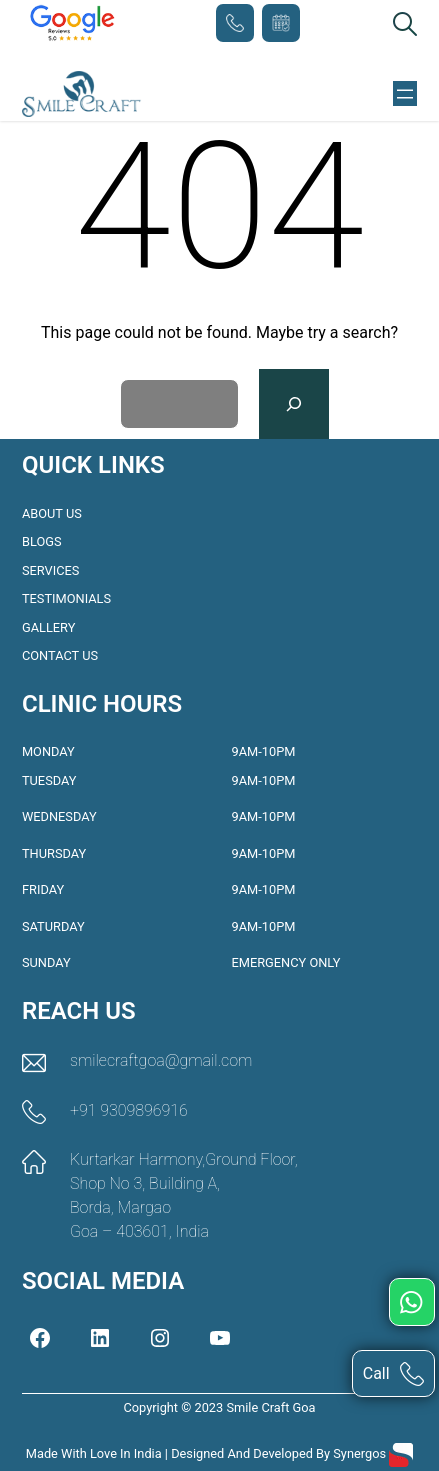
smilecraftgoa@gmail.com (161, 1060)
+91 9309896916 (235, 23)
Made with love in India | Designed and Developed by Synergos (208, 1453)
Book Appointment (281, 23)
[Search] (294, 404)
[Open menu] (405, 94)
